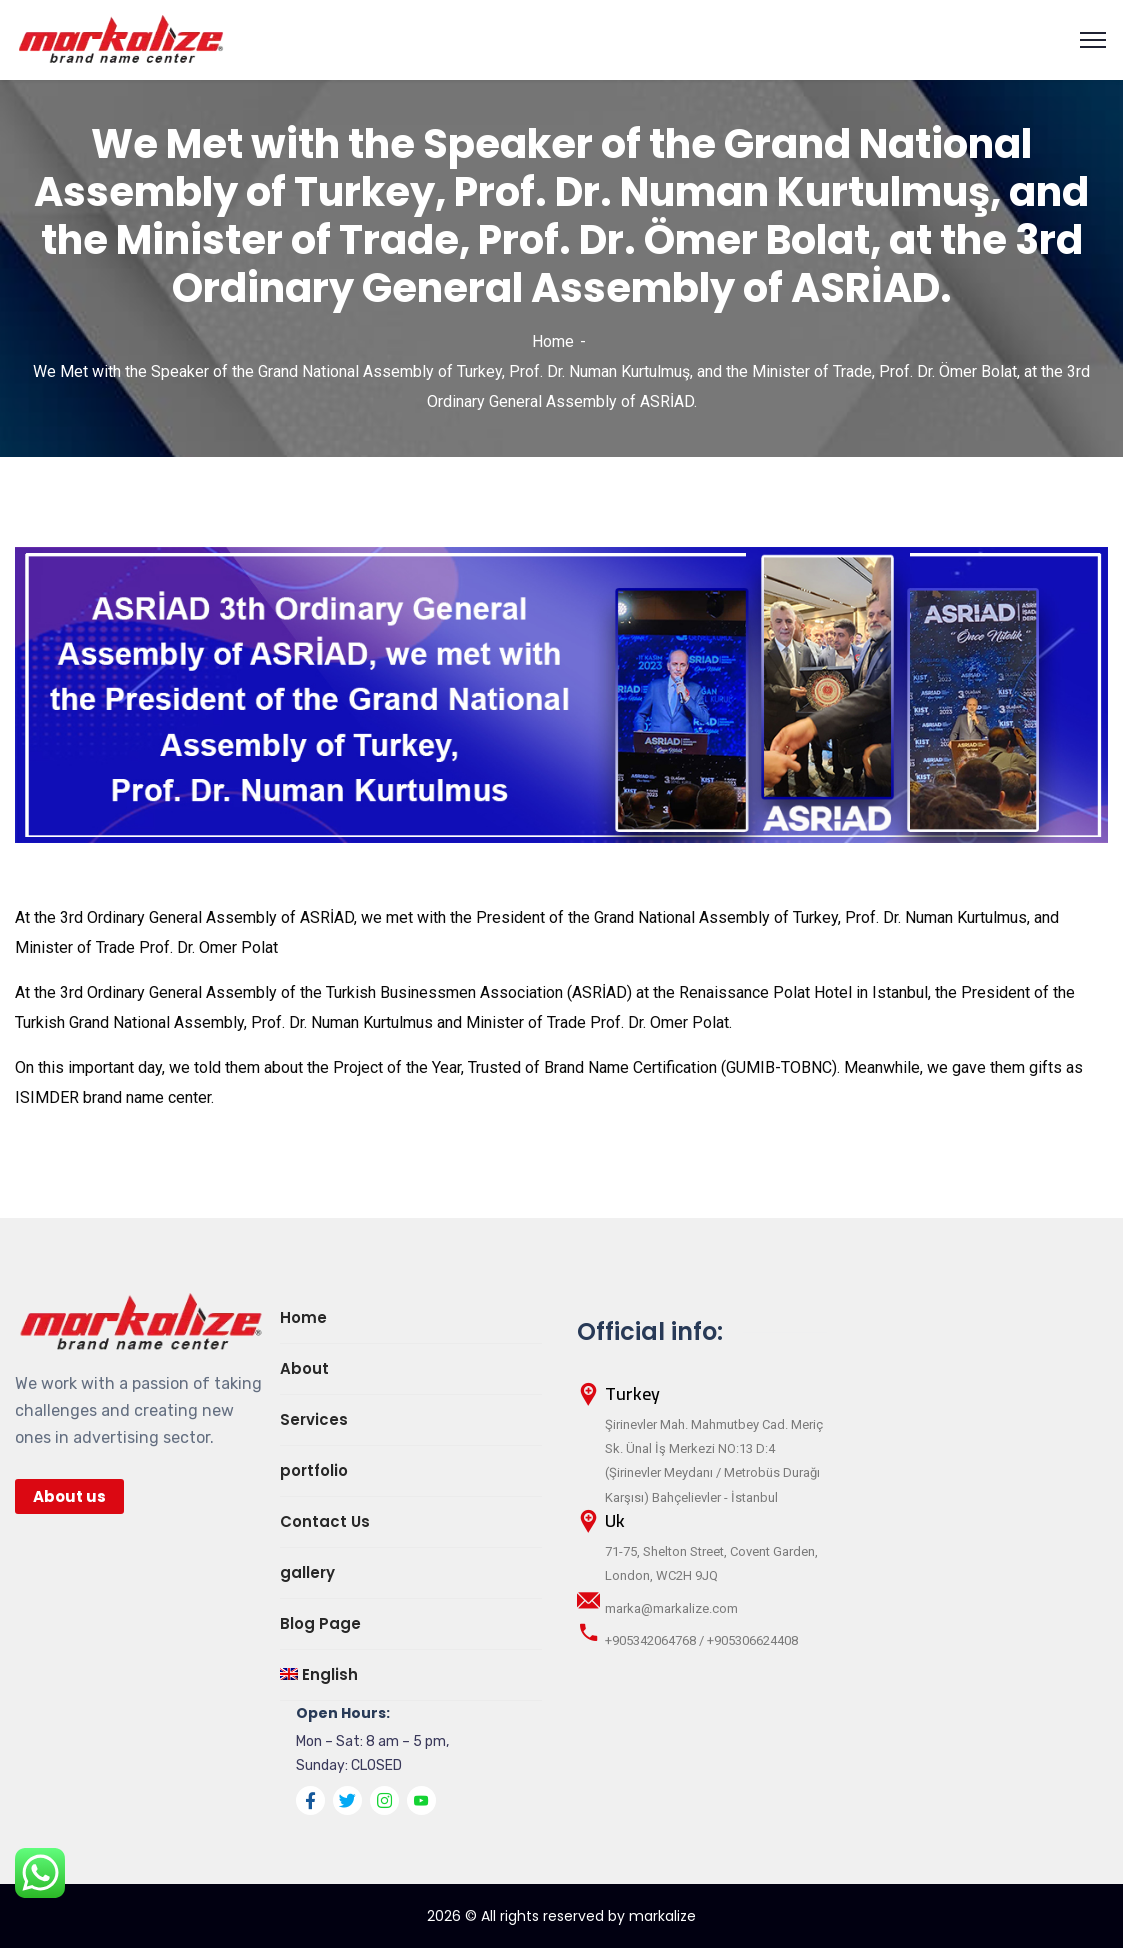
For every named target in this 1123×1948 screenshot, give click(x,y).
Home (553, 341)
